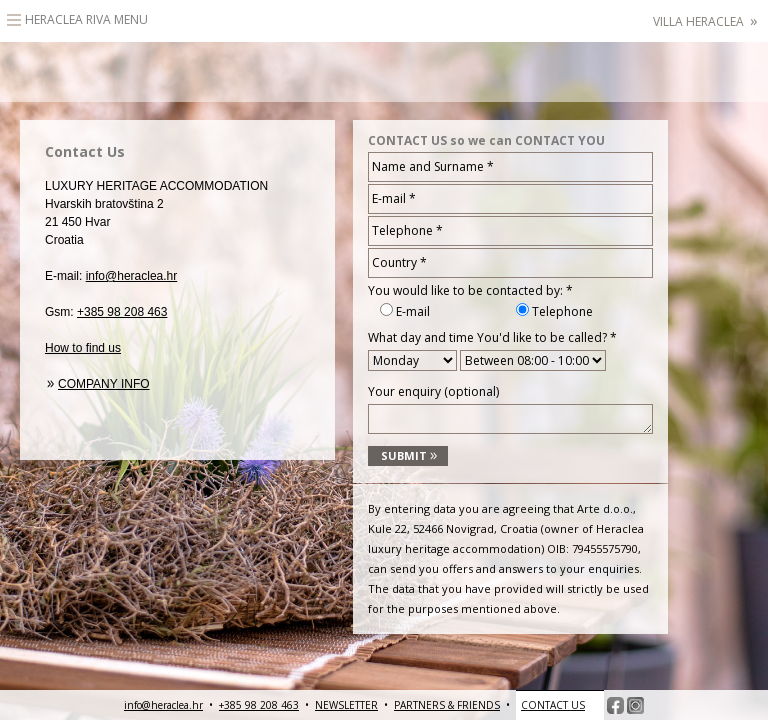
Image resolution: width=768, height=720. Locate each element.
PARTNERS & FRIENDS (447, 705)
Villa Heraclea (705, 21)
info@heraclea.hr (132, 276)
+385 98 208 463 (122, 312)
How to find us (83, 348)
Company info (104, 384)
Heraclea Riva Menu (86, 19)
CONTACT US (553, 705)
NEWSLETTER (346, 705)
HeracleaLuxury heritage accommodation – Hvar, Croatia (384, 72)
